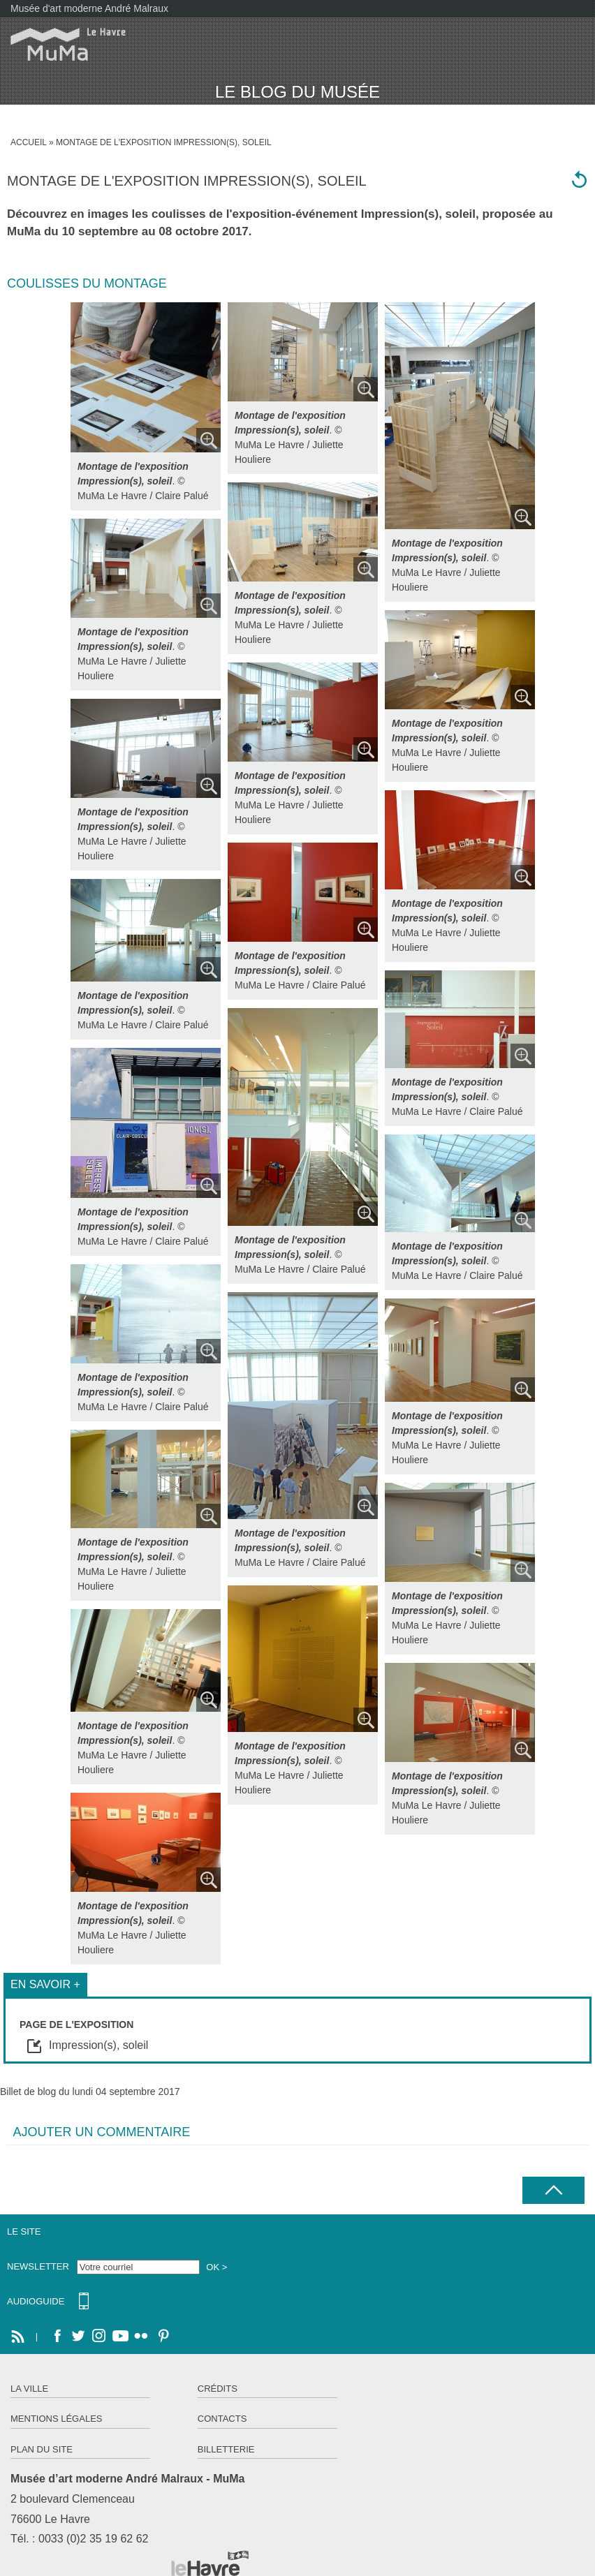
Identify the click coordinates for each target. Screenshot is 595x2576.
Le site (24, 2231)
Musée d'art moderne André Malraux (89, 8)
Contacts (222, 2418)
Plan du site (41, 2449)
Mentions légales (56, 2418)
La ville (29, 2388)
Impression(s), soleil (418, 214)
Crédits (217, 2388)
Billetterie (226, 2449)
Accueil (28, 142)
